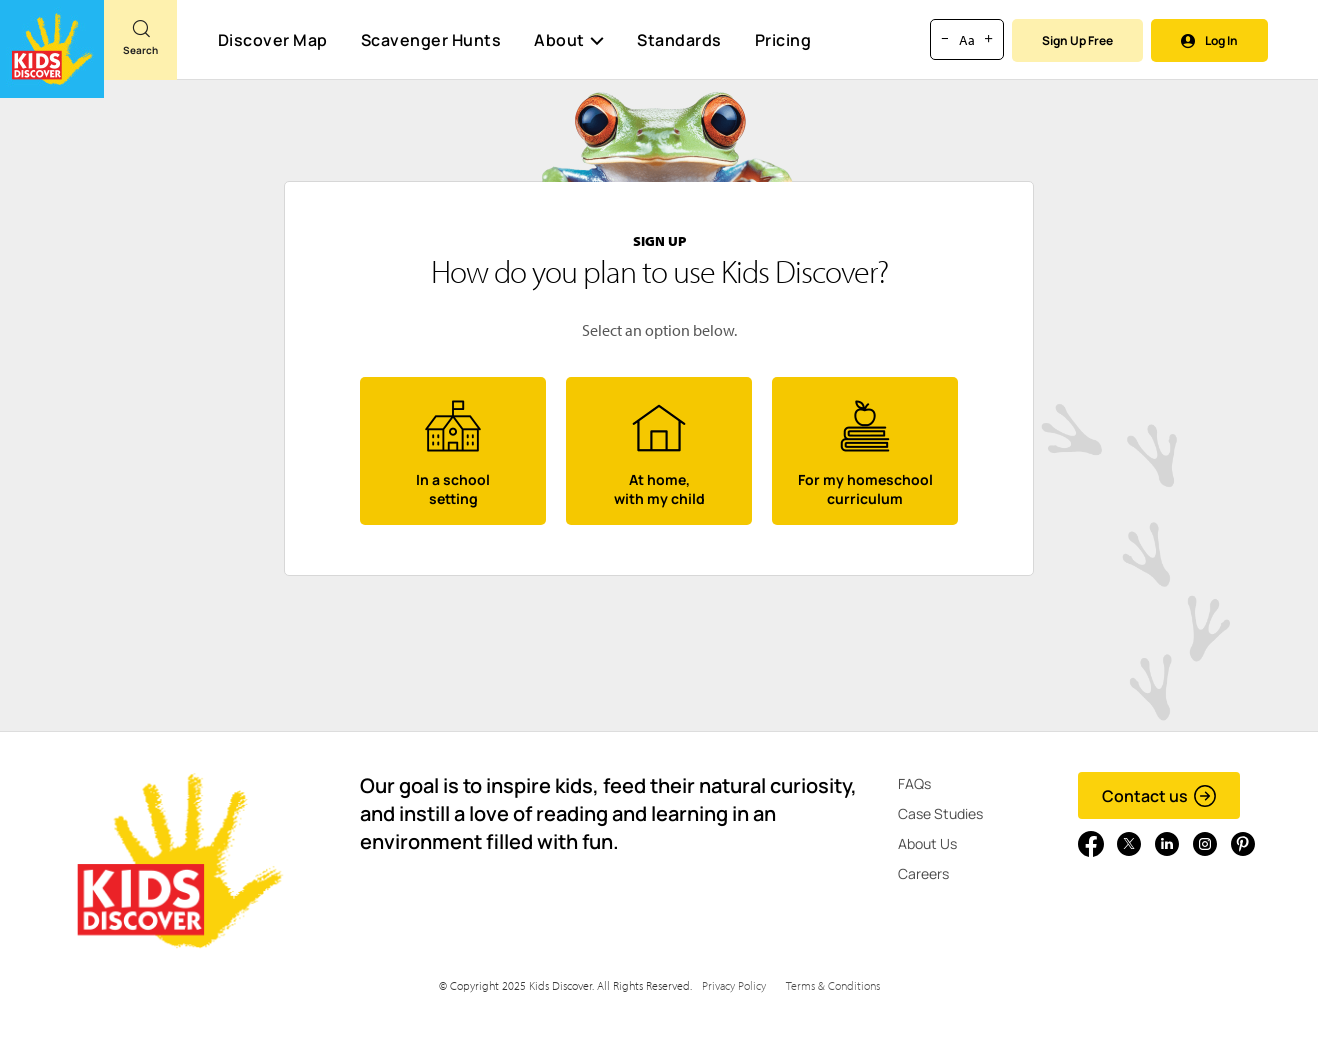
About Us (927, 843)
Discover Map (273, 40)
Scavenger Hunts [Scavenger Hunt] (430, 41)
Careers (923, 873)
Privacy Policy (734, 985)
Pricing (783, 40)
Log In (1209, 40)
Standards (679, 40)
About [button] (569, 40)
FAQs (914, 783)
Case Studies (940, 813)
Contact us (1159, 796)
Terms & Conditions (833, 985)
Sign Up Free (1077, 40)
